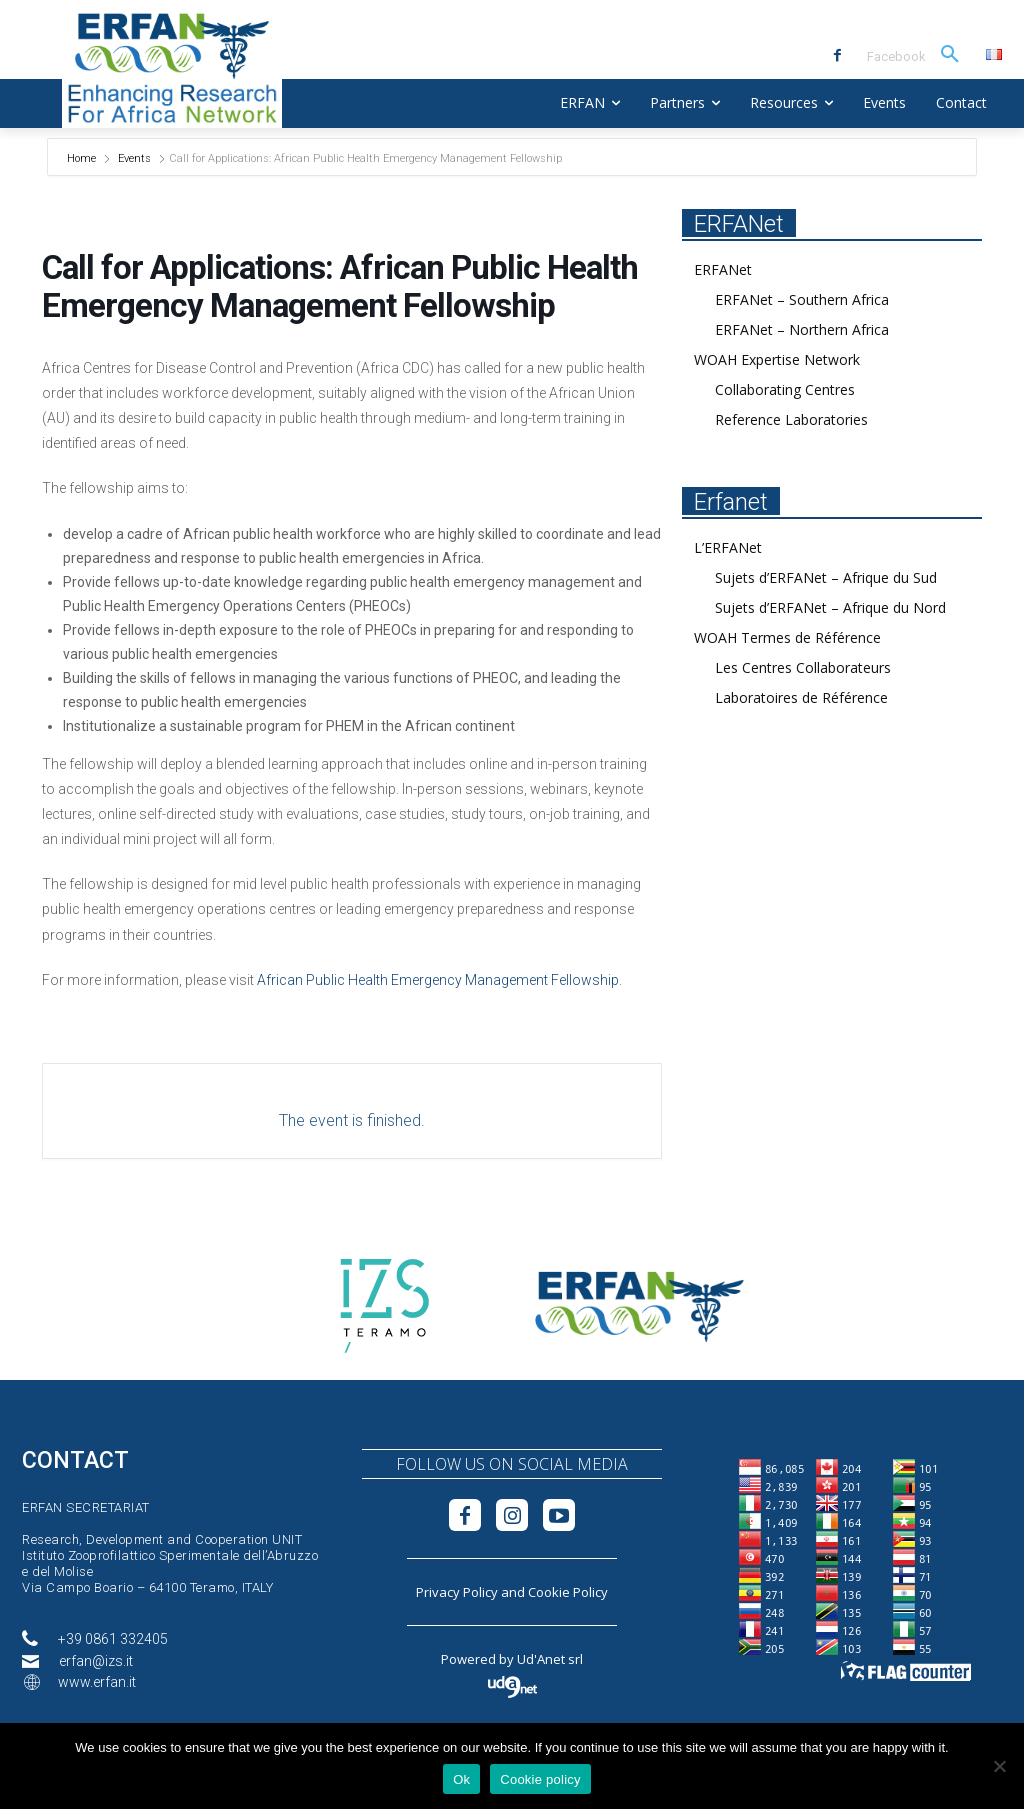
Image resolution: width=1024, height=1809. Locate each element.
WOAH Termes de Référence (787, 637)
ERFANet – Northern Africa (802, 329)
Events (134, 158)
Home (83, 158)
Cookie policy (540, 1779)
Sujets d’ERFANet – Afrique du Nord (830, 607)
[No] (999, 1766)
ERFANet (723, 269)
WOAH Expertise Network (777, 359)
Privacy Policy (457, 1592)
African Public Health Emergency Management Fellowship (438, 980)
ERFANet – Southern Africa (802, 299)
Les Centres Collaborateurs (803, 667)
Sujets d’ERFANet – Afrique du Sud (826, 577)
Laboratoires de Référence (801, 697)
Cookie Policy (568, 1592)
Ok (461, 1779)
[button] (950, 55)
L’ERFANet (728, 547)
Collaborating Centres (785, 389)
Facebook (896, 56)
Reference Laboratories (791, 419)
